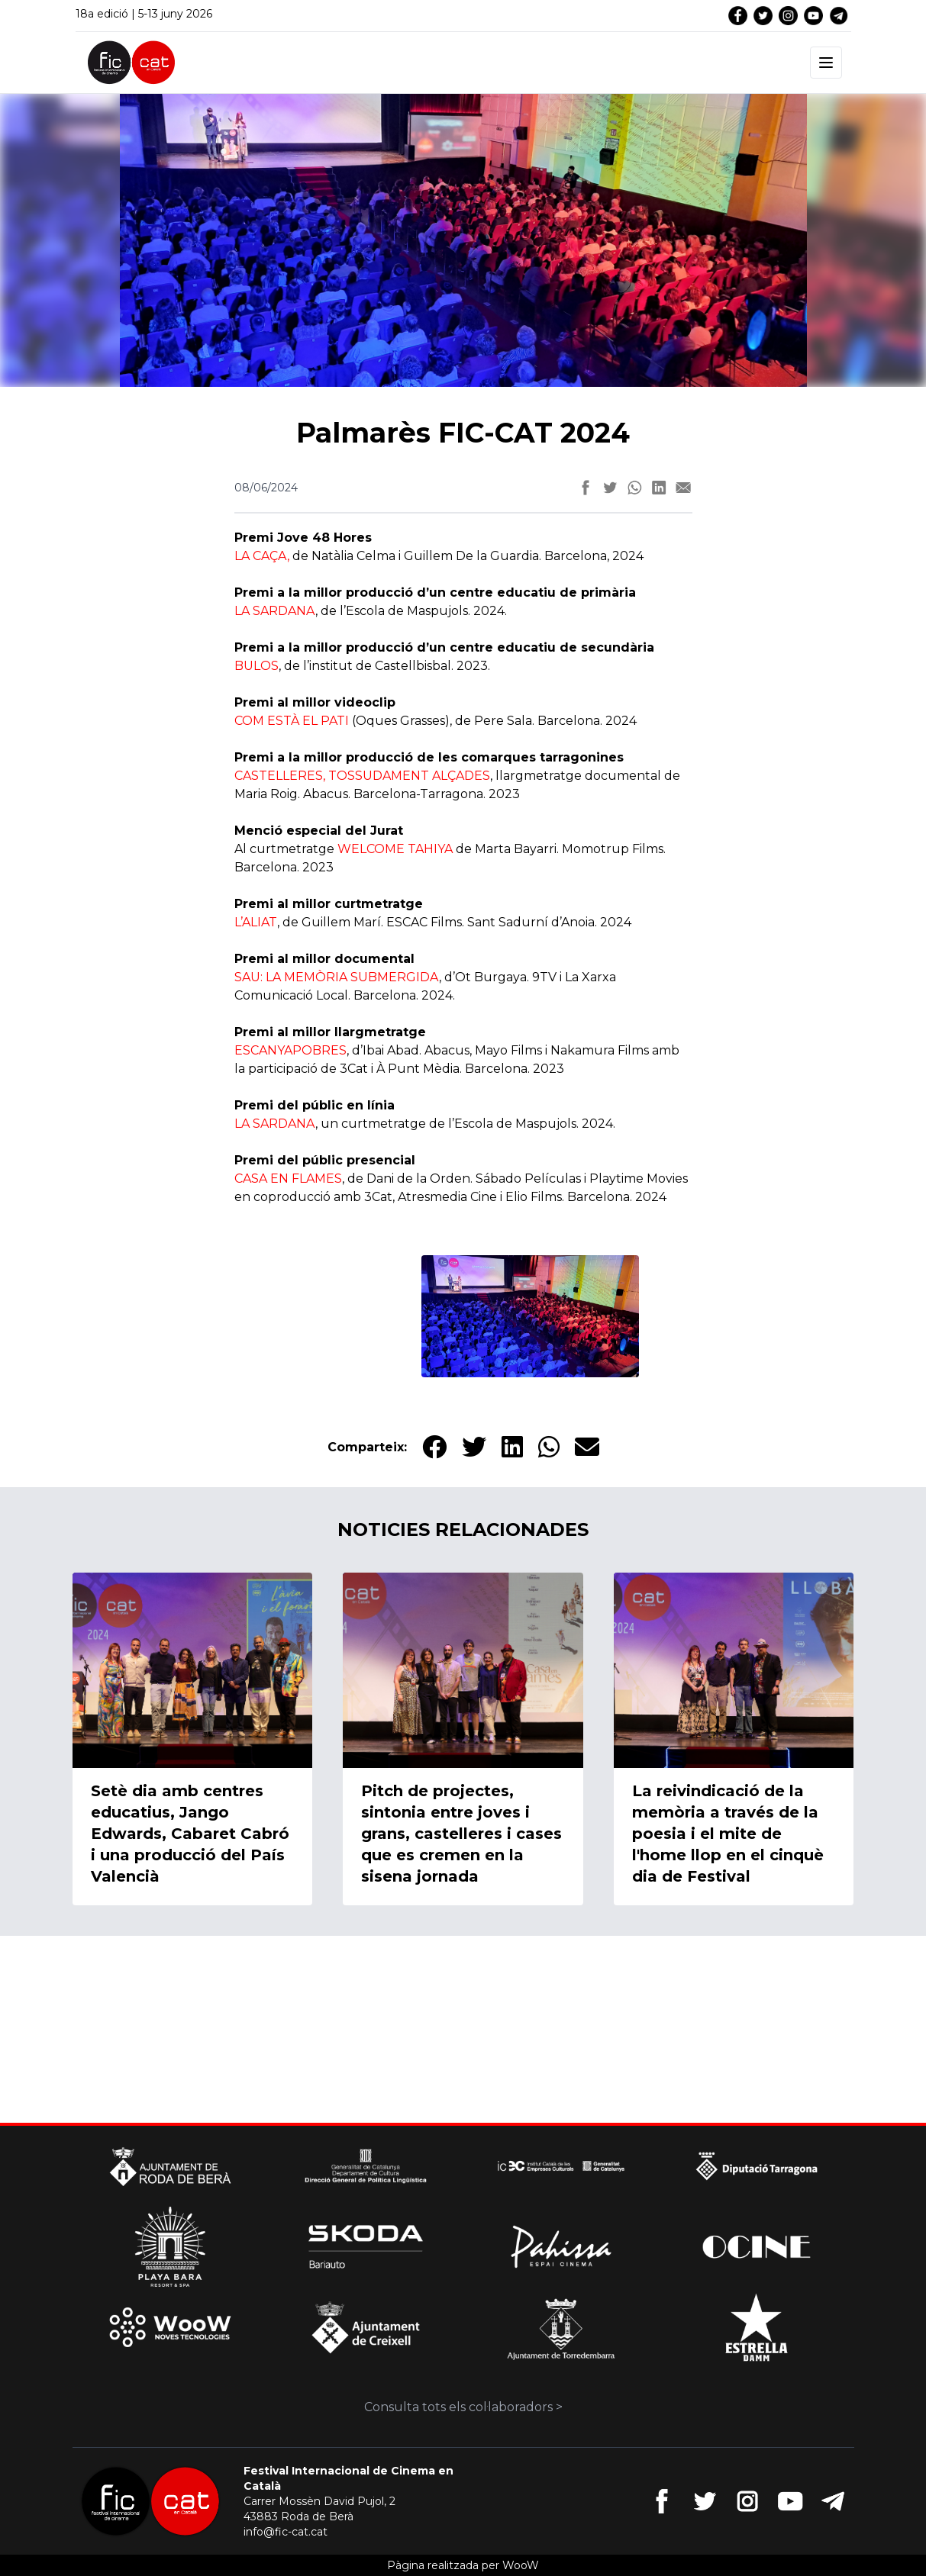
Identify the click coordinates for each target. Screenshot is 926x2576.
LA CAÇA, (261, 556)
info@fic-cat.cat (285, 2532)
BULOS (256, 665)
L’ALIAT (255, 922)
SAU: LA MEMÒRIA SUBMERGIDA (336, 977)
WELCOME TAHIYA (395, 849)
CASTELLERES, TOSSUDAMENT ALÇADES (362, 775)
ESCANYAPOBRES (290, 1050)
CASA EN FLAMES (288, 1178)
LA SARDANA (274, 611)
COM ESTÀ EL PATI (291, 720)
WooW (520, 2565)
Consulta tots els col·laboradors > (463, 2407)
